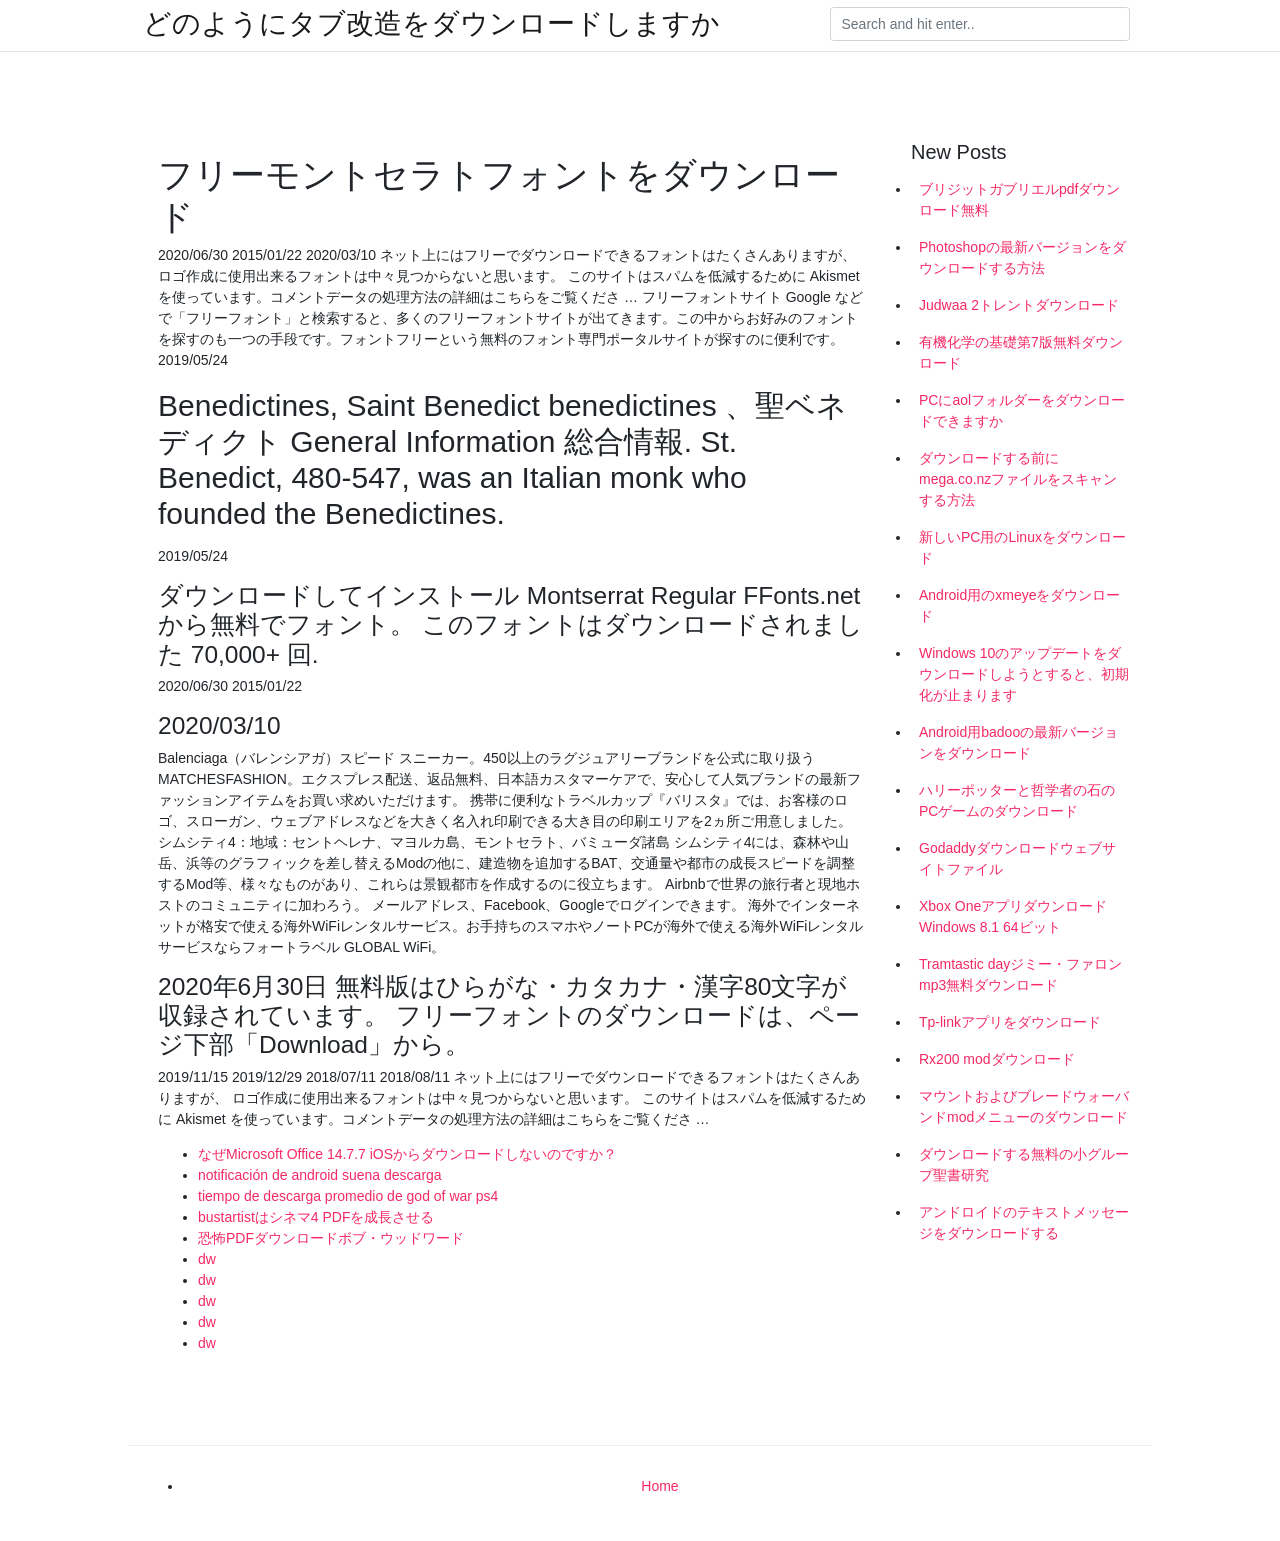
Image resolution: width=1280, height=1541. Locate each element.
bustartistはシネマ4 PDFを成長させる (316, 1217)
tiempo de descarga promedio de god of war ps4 (348, 1196)
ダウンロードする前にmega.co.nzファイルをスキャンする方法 (1018, 479)
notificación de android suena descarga (320, 1175)
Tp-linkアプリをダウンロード (1010, 1022)
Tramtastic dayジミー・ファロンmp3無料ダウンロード (1020, 974)
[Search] (980, 24)
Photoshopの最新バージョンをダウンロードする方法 (1022, 257)
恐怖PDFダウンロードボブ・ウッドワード (331, 1238)
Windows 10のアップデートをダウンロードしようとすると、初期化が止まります (1024, 674)
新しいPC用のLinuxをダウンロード (1022, 547)
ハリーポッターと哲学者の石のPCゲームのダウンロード (1017, 800)
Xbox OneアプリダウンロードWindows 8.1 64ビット (1013, 916)
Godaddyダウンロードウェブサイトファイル (1017, 858)
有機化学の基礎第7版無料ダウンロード (1021, 352)
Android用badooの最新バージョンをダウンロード (1018, 742)
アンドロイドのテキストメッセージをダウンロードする (1024, 1222)
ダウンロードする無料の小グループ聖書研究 (1024, 1164)
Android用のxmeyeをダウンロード (1020, 605)
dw (207, 1259)
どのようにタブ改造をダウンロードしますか (431, 24)
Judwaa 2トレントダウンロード (1019, 305)
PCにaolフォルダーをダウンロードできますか (1022, 410)
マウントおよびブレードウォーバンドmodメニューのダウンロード (1024, 1106)
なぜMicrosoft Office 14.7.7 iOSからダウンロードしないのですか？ (407, 1154)
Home (659, 1486)
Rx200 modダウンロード (997, 1059)
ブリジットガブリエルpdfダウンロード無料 (1019, 199)
